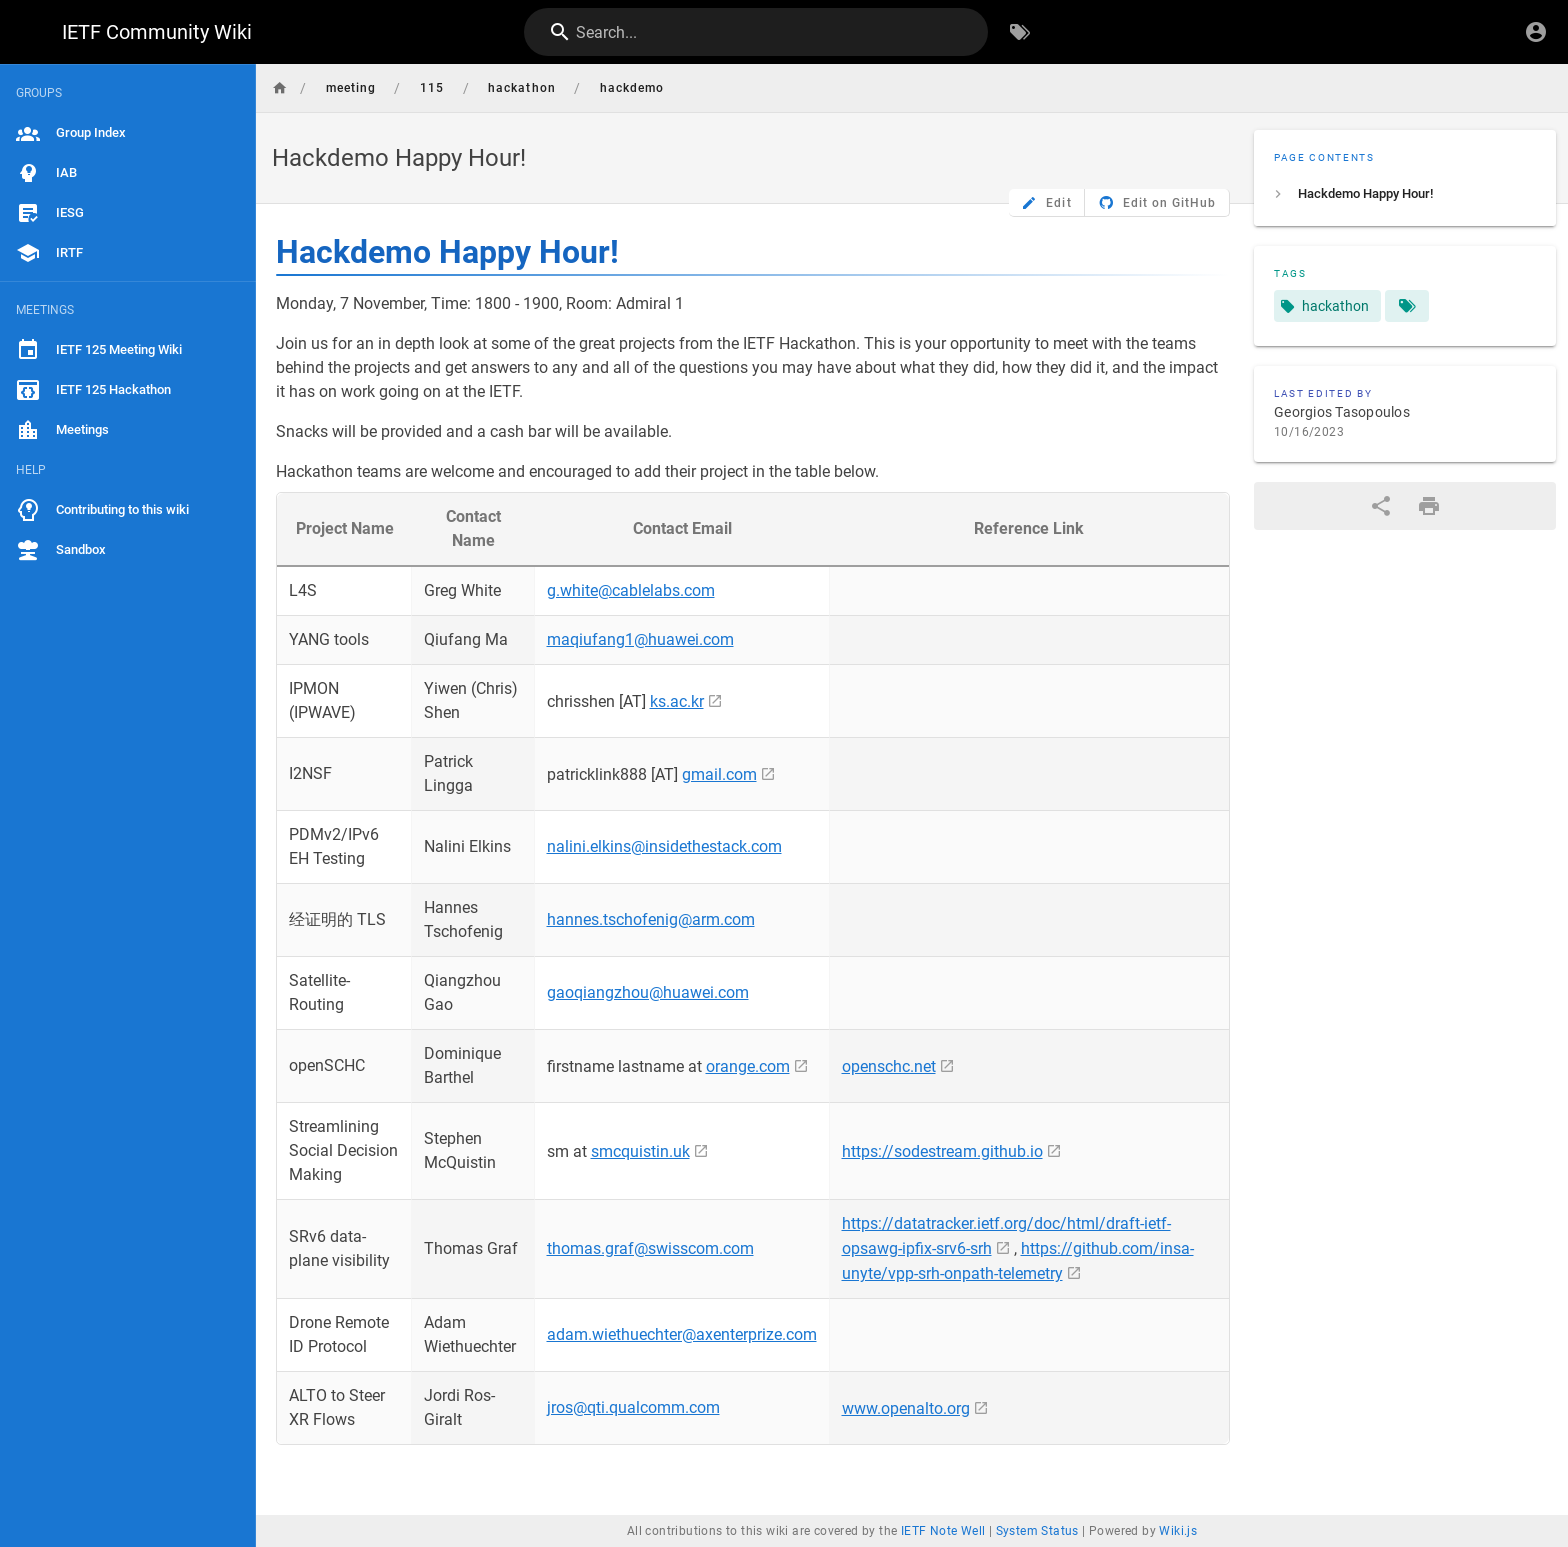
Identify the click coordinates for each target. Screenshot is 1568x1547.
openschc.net (889, 1066)
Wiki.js (1178, 1531)
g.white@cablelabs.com (631, 590)
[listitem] (1405, 194)
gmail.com (719, 774)
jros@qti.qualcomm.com (633, 1407)
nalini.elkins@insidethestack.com (664, 846)
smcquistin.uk (640, 1151)
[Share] (1381, 506)
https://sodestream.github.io (942, 1151)
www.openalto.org (906, 1408)
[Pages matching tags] (1407, 306)
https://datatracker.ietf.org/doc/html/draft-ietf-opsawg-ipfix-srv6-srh (1006, 1236)
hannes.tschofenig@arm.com (651, 919)
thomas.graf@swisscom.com (650, 1248)
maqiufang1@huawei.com (640, 639)
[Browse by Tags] (1020, 32)
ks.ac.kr (677, 701)
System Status (1037, 1531)
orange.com (748, 1066)
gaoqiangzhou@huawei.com (648, 992)
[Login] (1536, 32)
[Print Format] (1429, 506)
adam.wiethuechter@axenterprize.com (682, 1334)
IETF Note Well (943, 1531)
